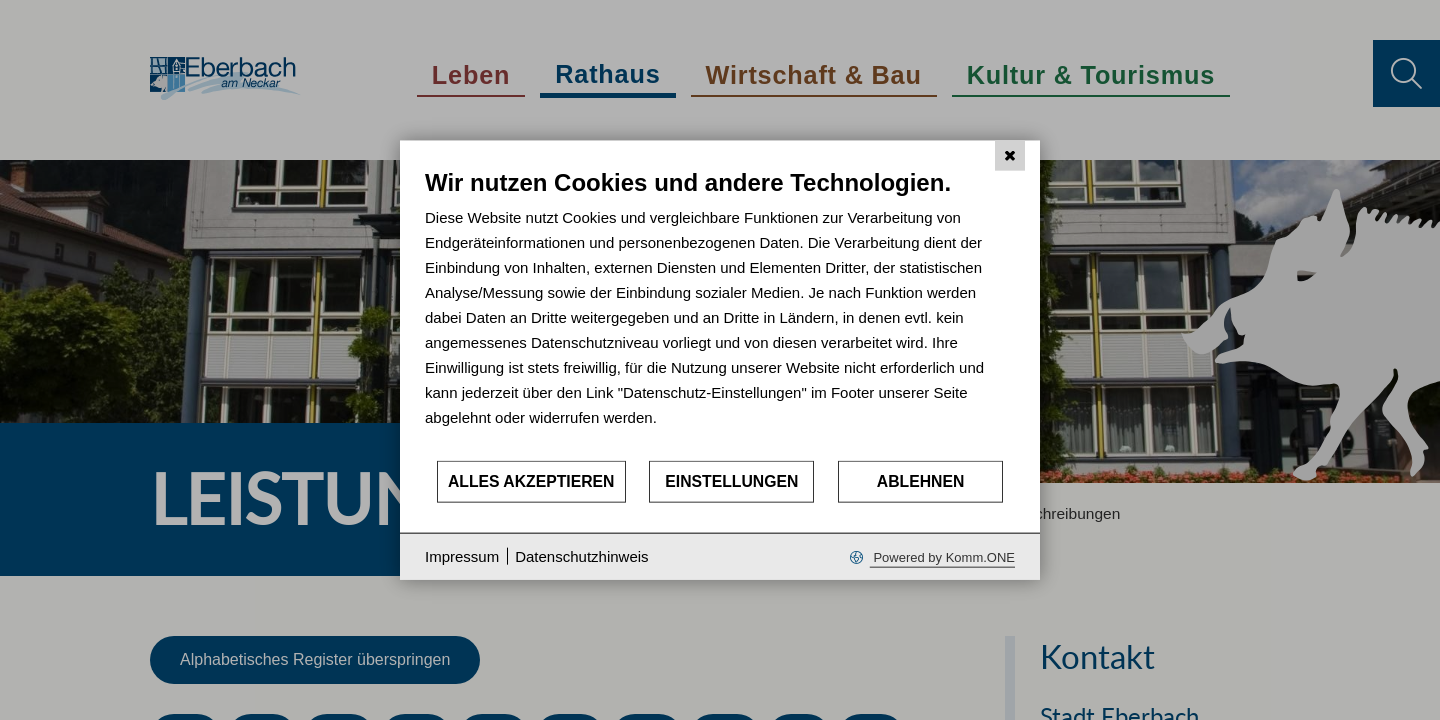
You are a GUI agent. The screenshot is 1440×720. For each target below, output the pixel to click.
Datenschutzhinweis (581, 556)
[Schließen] (1010, 156)
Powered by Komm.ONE (942, 556)
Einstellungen (731, 481)
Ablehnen (921, 481)
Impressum (462, 556)
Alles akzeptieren (531, 481)
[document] (720, 313)
